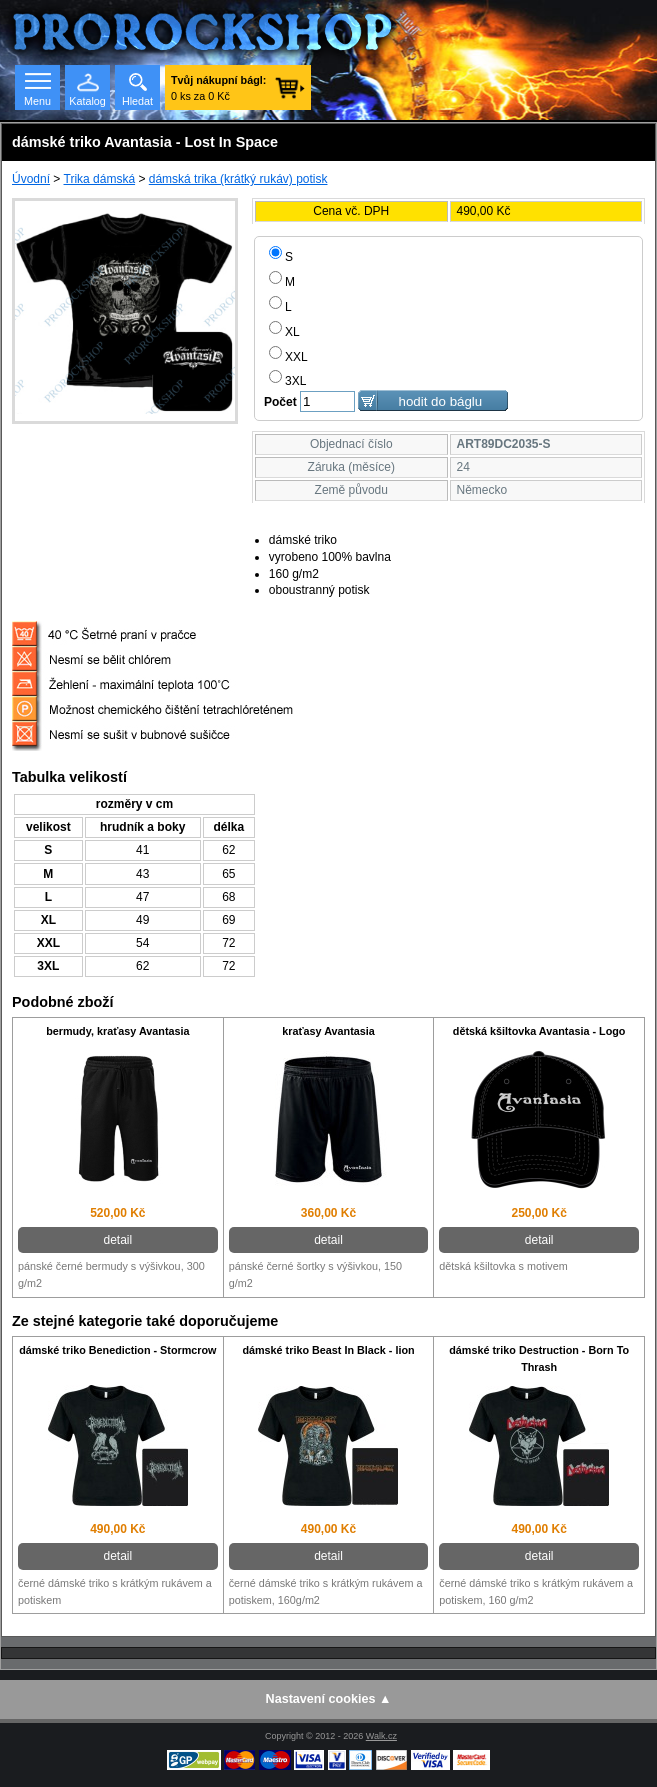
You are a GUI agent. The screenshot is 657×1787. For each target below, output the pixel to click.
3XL (287, 381)
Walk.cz (381, 1736)
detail (117, 1240)
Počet (280, 402)
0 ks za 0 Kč (218, 88)
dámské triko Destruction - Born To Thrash (539, 1358)
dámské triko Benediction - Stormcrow (117, 1350)
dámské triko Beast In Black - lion (328, 1350)
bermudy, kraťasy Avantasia (117, 1031)
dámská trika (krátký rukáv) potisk (238, 179)
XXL (288, 357)
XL (284, 332)
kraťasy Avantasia (328, 1031)
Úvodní (31, 179)
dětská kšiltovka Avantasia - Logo (539, 1031)
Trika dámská (100, 179)
